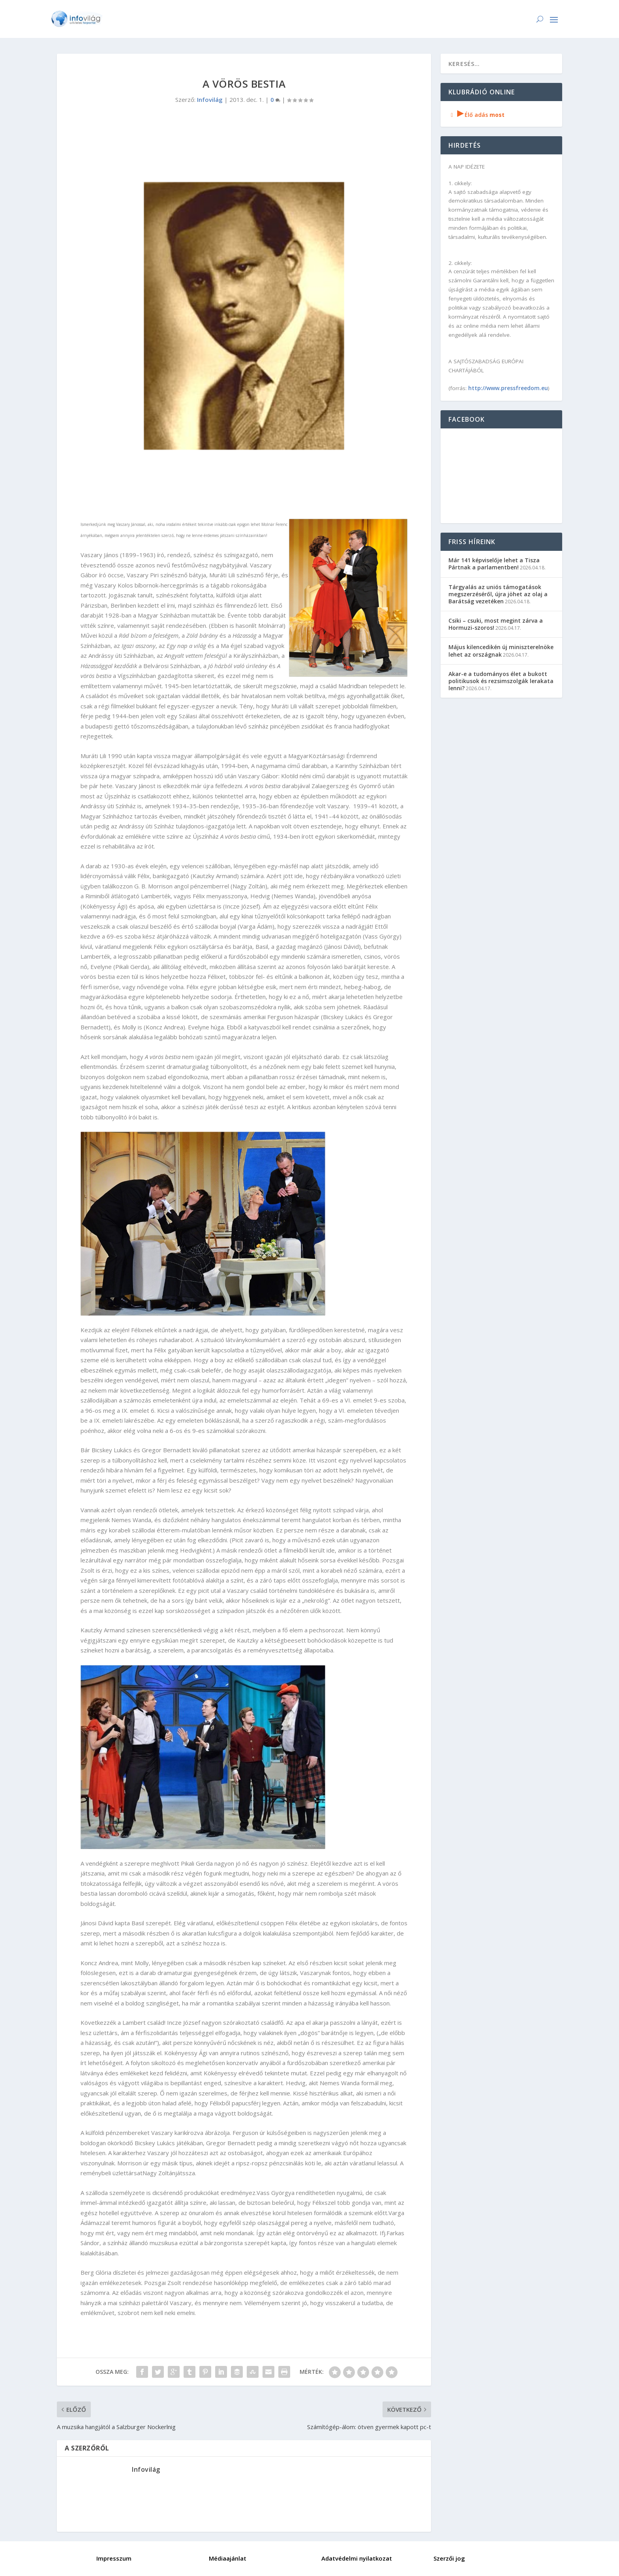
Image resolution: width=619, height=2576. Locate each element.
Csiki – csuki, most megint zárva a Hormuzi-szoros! (495, 624)
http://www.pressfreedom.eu (508, 388)
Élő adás (476, 114)
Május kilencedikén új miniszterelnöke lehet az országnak (500, 650)
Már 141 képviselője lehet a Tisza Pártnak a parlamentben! (494, 563)
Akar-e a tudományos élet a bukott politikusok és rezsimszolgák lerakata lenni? (500, 681)
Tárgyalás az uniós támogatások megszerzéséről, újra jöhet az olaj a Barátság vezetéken (498, 594)
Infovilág (210, 99)
